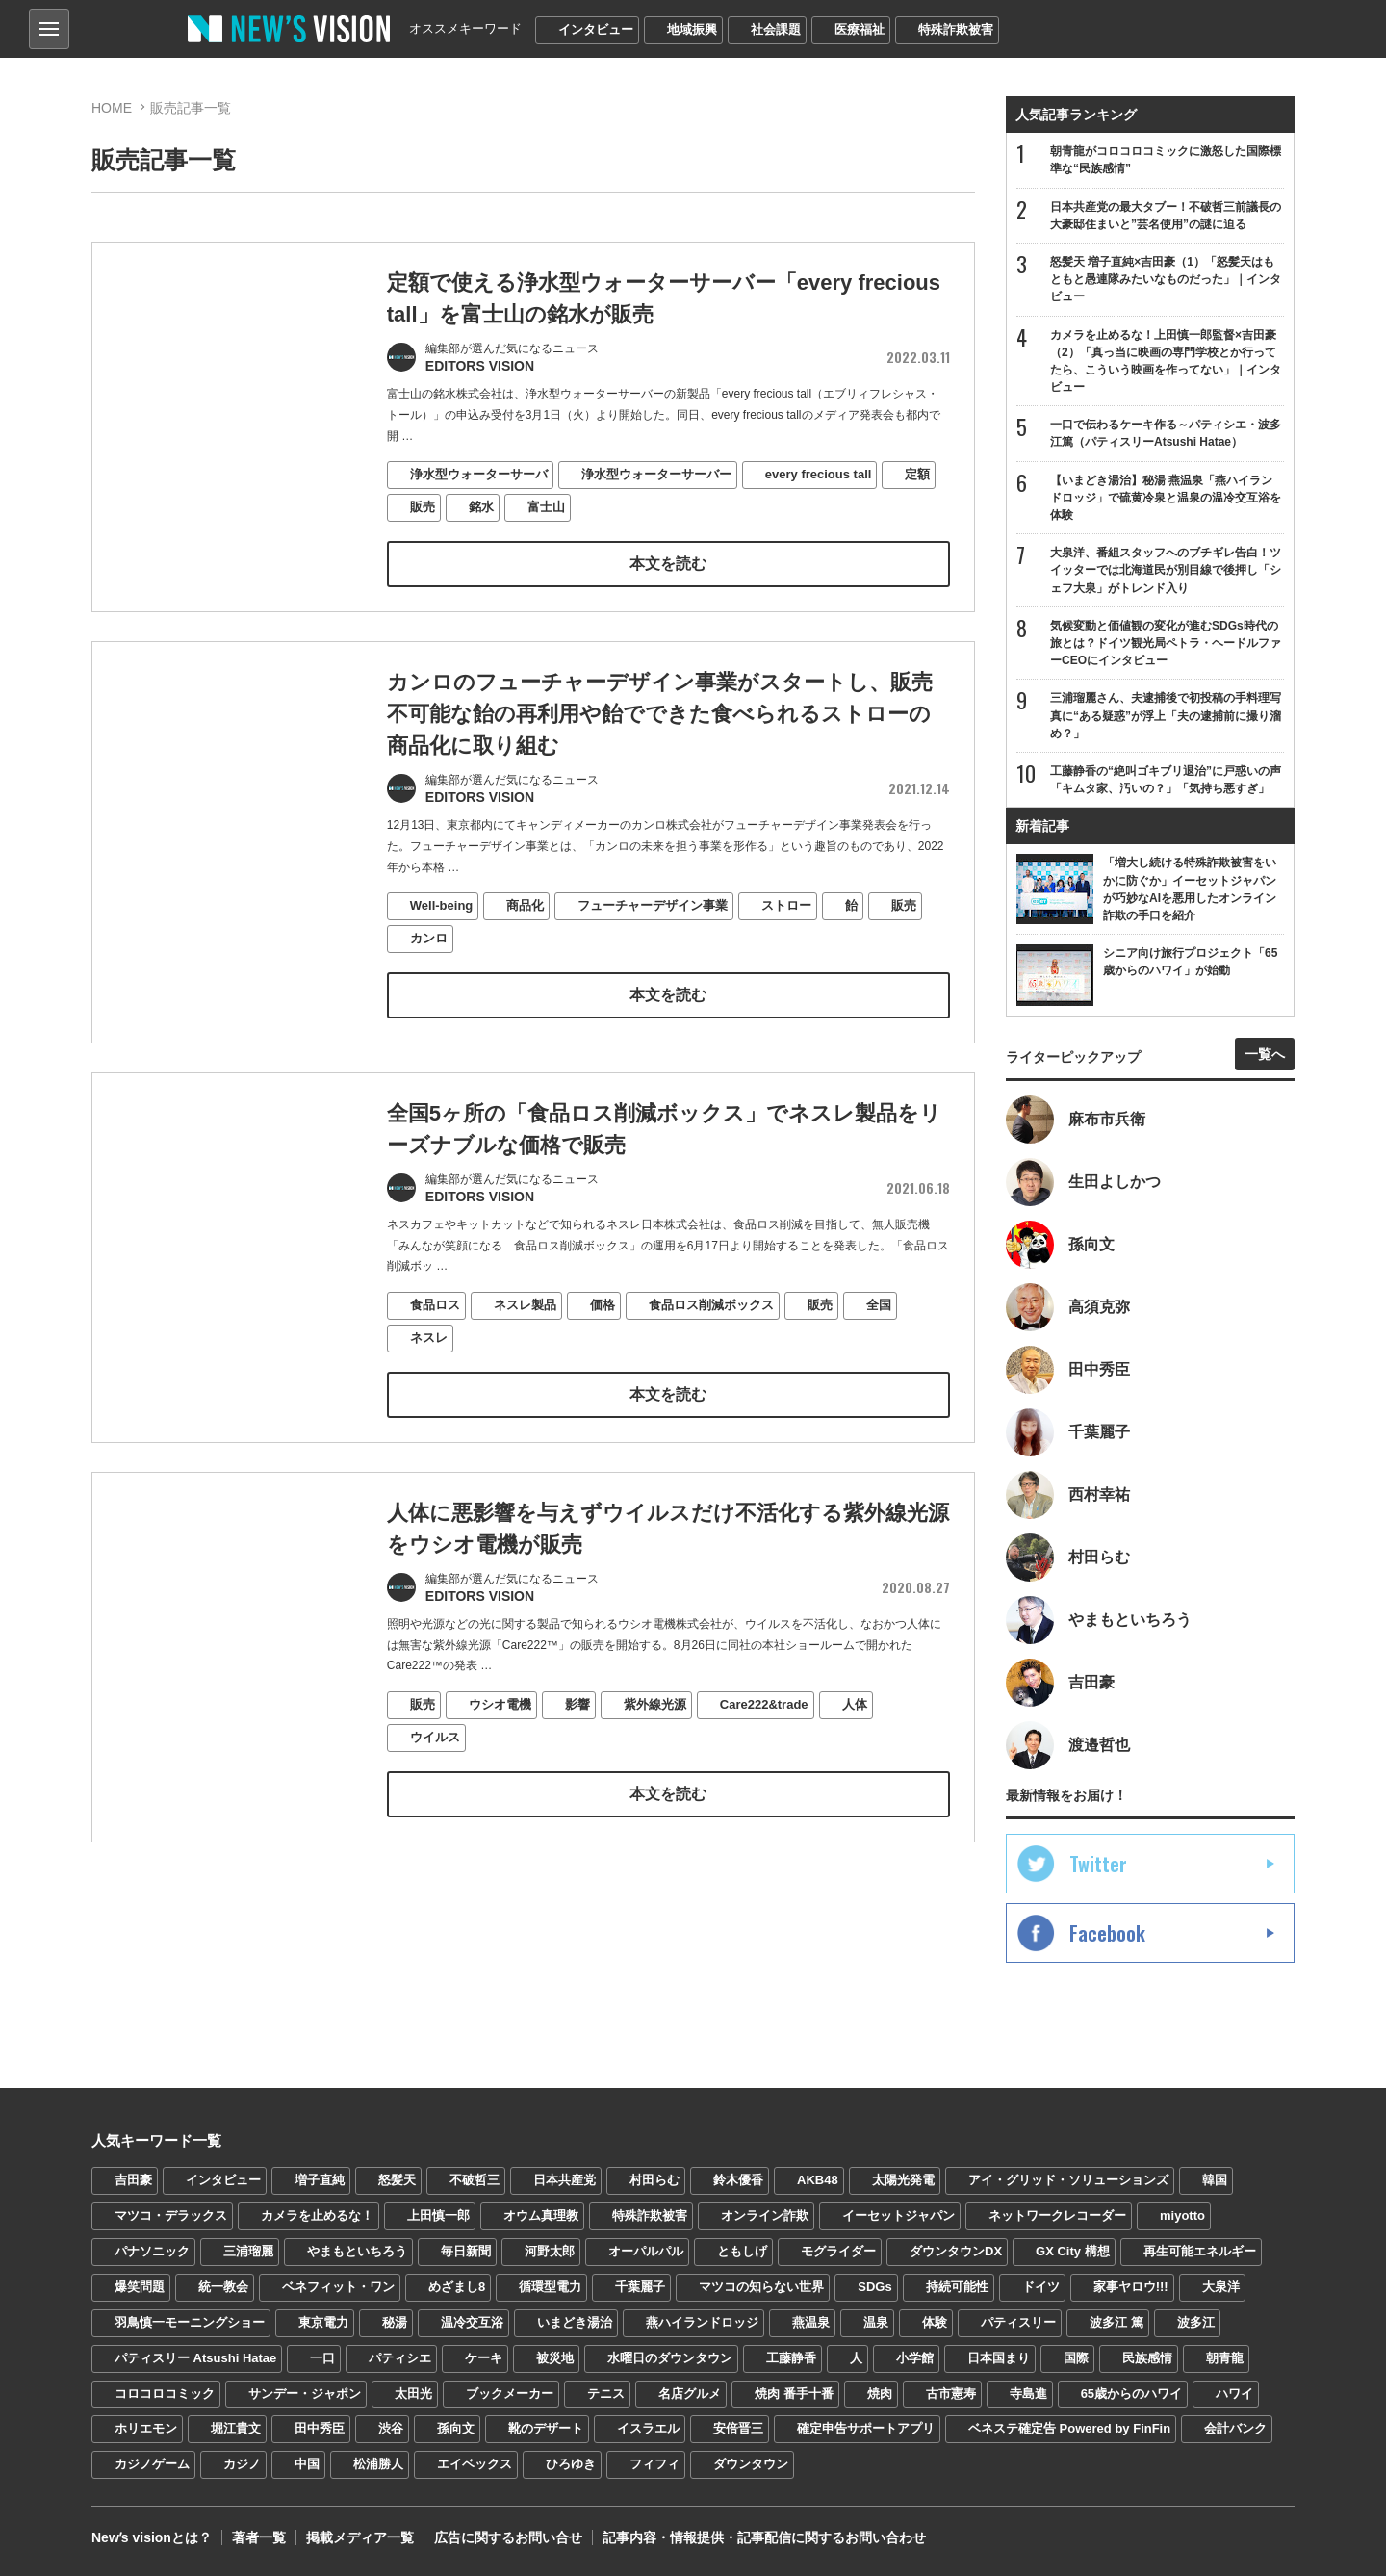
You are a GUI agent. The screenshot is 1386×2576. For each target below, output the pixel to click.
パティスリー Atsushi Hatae (195, 2358)
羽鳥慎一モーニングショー (190, 2322)
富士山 (546, 507)
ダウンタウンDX (956, 2251)
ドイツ (1041, 2287)
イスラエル (648, 2428)
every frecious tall (818, 474)
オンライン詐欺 (764, 2215)
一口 (322, 2358)
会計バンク (1235, 2428)
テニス (606, 2393)
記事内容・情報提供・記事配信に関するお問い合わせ (764, 2537)
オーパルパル (645, 2251)
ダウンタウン (750, 2464)
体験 (934, 2322)
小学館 (915, 2358)
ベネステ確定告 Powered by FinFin (1069, 2428)
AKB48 (817, 2180)
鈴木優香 (738, 2180)
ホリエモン (146, 2428)
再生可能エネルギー (1199, 2251)
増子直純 (320, 2180)
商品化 (525, 930)
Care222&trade (764, 1728)
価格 (602, 1329)
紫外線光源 (655, 1728)
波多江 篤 (1116, 2322)
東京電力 (323, 2322)
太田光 (413, 2393)
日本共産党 (564, 2180)
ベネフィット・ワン (338, 2287)
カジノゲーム (152, 2464)
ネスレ (429, 1361)
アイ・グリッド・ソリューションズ (1068, 2180)
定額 (917, 474)
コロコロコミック (165, 2393)
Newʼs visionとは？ (151, 2537)
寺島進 (1028, 2393)
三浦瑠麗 (248, 2251)
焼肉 (879, 2393)
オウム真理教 (540, 2215)
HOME (111, 108)
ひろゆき (571, 2464)
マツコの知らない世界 (761, 2287)
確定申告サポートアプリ (866, 2428)
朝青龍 (1225, 2358)
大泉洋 (1221, 2287)
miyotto (1182, 2215)
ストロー (786, 930)
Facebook (1107, 1933)
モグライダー (838, 2251)
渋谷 (390, 2428)
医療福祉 (859, 29)
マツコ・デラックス (171, 2215)
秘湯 (394, 2322)
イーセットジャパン (898, 2215)
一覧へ (1265, 1054)
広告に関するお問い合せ (508, 2537)
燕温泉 (811, 2322)
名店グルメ (689, 2393)
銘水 (481, 507)
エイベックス (474, 2464)
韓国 (1214, 2180)
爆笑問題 (140, 2287)
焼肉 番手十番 (794, 2393)
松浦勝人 (378, 2464)
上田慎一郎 (438, 2215)
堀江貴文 (236, 2428)
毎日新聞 (466, 2251)
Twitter (1098, 1863)
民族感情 (1147, 2358)
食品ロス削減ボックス (711, 1329)
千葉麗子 (640, 2287)
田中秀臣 (320, 2428)
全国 (878, 1329)
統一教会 (223, 2287)
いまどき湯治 (574, 2322)
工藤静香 (791, 2358)
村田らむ (654, 2180)
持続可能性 (957, 2287)
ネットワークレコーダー (1057, 2215)
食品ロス (435, 1329)
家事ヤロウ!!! (1130, 2287)
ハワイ (1234, 2393)
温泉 (875, 2322)
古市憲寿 (951, 2393)
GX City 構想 (1073, 2251)
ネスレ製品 (525, 1329)
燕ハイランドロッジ (702, 2322)
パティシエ (400, 2358)
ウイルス (435, 1761)
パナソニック (152, 2251)
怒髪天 (397, 2180)
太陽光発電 (903, 2180)
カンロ (429, 962)
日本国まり (998, 2358)
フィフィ (654, 2464)
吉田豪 (133, 2180)
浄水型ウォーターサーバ (479, 474)
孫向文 (456, 2428)
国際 (1076, 2358)
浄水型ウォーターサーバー (656, 474)
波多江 (1196, 2322)
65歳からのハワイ (1131, 2393)
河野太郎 (550, 2251)
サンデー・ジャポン (304, 2393)
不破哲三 (474, 2180)
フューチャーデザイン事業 (653, 930)
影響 (577, 1728)
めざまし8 (456, 2287)
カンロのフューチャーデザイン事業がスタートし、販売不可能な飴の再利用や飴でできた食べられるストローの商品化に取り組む (660, 738)
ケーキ (483, 2358)
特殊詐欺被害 (955, 29)
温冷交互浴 (472, 2322)
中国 (307, 2464)
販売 (422, 507)
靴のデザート (545, 2428)
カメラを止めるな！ (317, 2215)
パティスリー (1018, 2322)
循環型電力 (550, 2287)
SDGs (874, 2287)
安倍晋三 (738, 2428)
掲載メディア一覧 (360, 2537)
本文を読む (667, 563)
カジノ (242, 2464)
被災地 (555, 2358)
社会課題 (776, 29)
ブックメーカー (509, 2393)
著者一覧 (259, 2537)
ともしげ (742, 2251)
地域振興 (692, 29)
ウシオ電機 (500, 1728)
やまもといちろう (357, 2251)
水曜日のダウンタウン (669, 2358)
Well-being (441, 930)
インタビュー (595, 29)
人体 (854, 1728)
